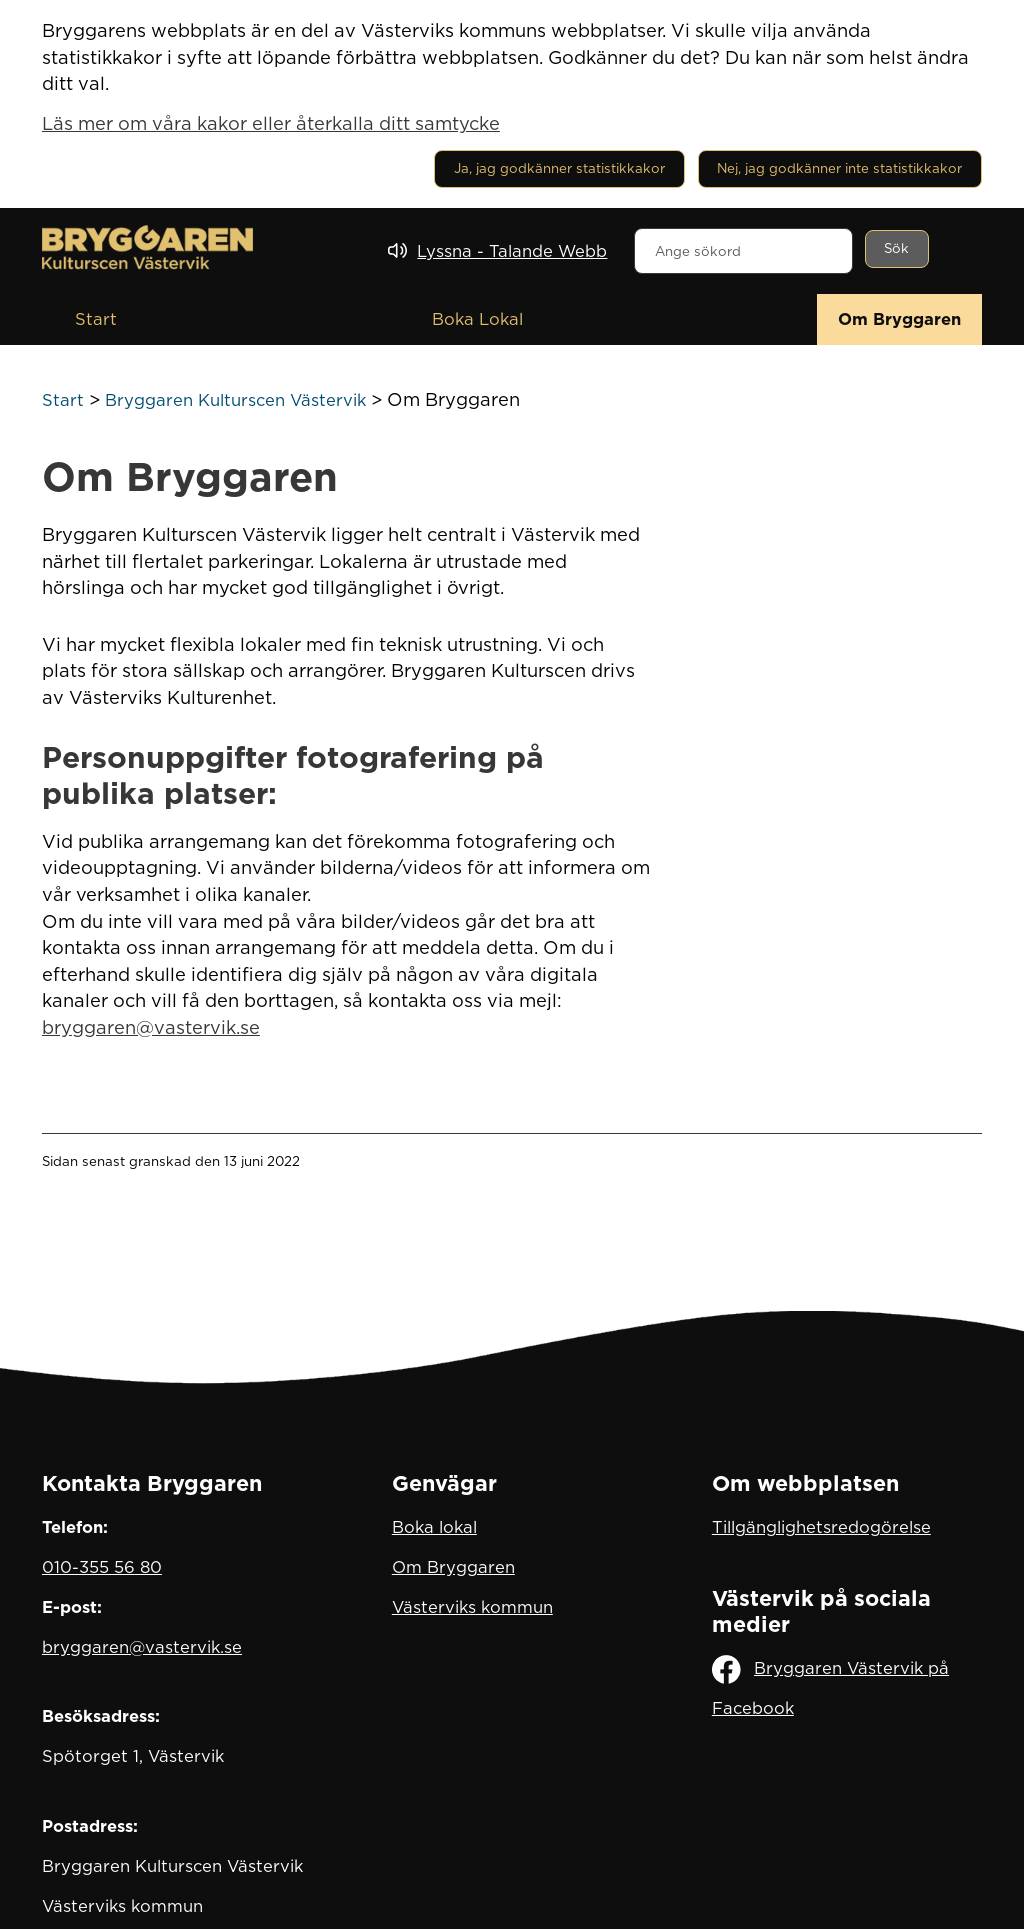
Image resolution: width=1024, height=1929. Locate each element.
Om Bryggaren (899, 319)
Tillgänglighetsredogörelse (821, 1527)
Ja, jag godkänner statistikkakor (559, 168)
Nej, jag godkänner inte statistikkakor (839, 168)
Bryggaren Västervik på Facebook (830, 1686)
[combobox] (743, 251)
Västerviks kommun (472, 1607)
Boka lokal (434, 1527)
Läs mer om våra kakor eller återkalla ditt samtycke (271, 123)
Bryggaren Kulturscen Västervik (235, 400)
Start (96, 319)
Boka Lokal (477, 319)
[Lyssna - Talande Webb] (497, 251)
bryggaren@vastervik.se (151, 1027)
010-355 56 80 (102, 1567)
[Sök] (897, 249)
